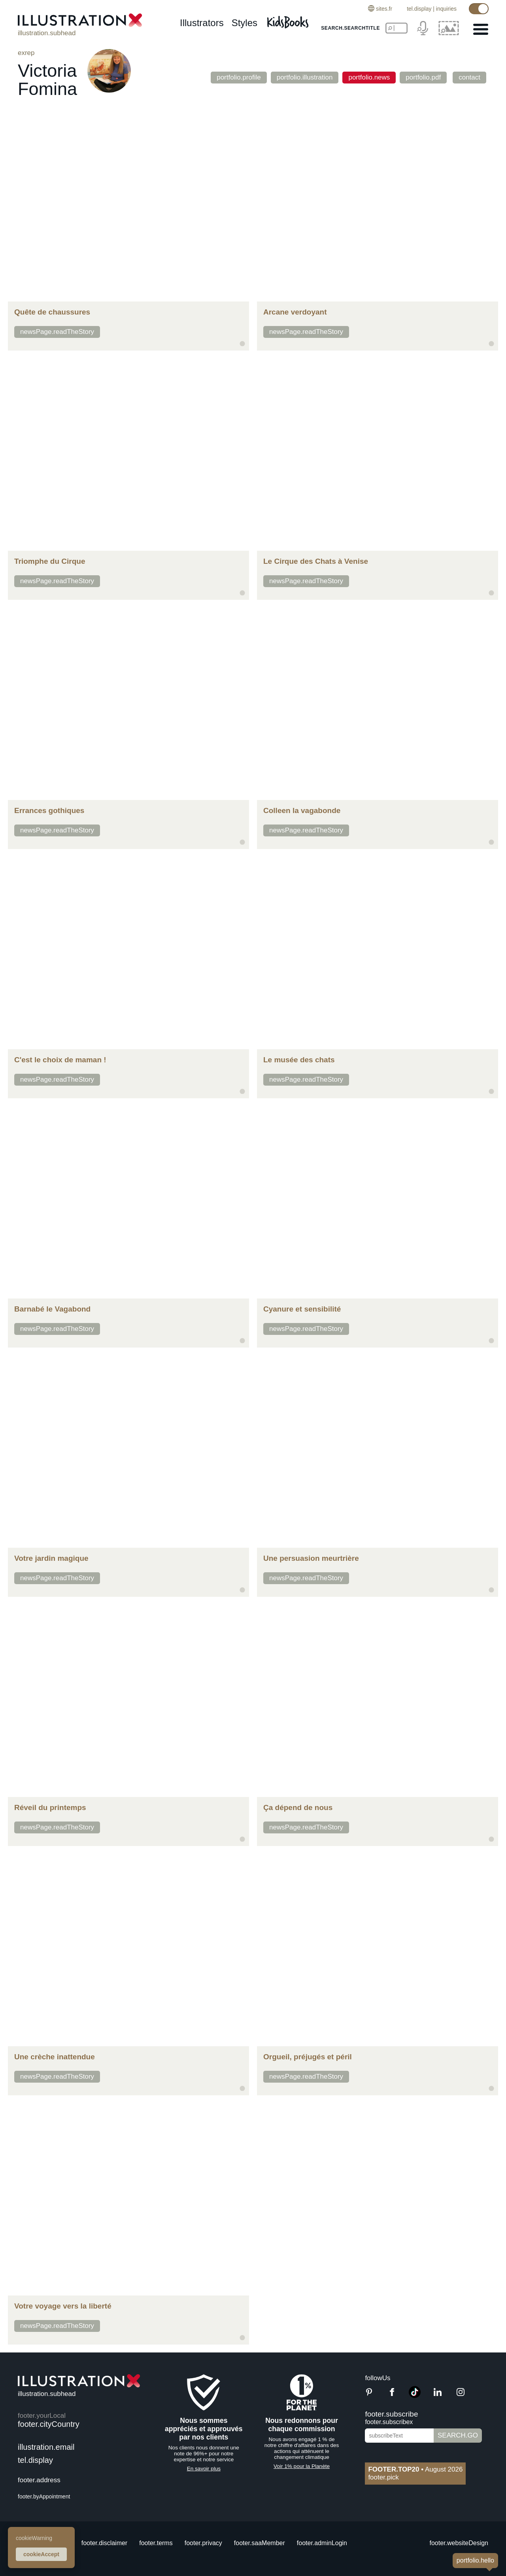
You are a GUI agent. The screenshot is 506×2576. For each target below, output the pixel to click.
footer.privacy (203, 2543)
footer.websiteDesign (458, 2543)
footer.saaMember (259, 2543)
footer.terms (155, 2543)
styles (244, 22)
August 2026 (415, 2469)
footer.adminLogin (322, 2543)
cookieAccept (41, 2554)
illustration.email (46, 2447)
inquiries (446, 9)
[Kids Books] (289, 20)
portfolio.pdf (423, 77)
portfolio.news (369, 77)
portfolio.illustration (305, 77)
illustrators (202, 22)
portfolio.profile (239, 77)
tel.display (419, 9)
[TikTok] (415, 2396)
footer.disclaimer (104, 2543)
